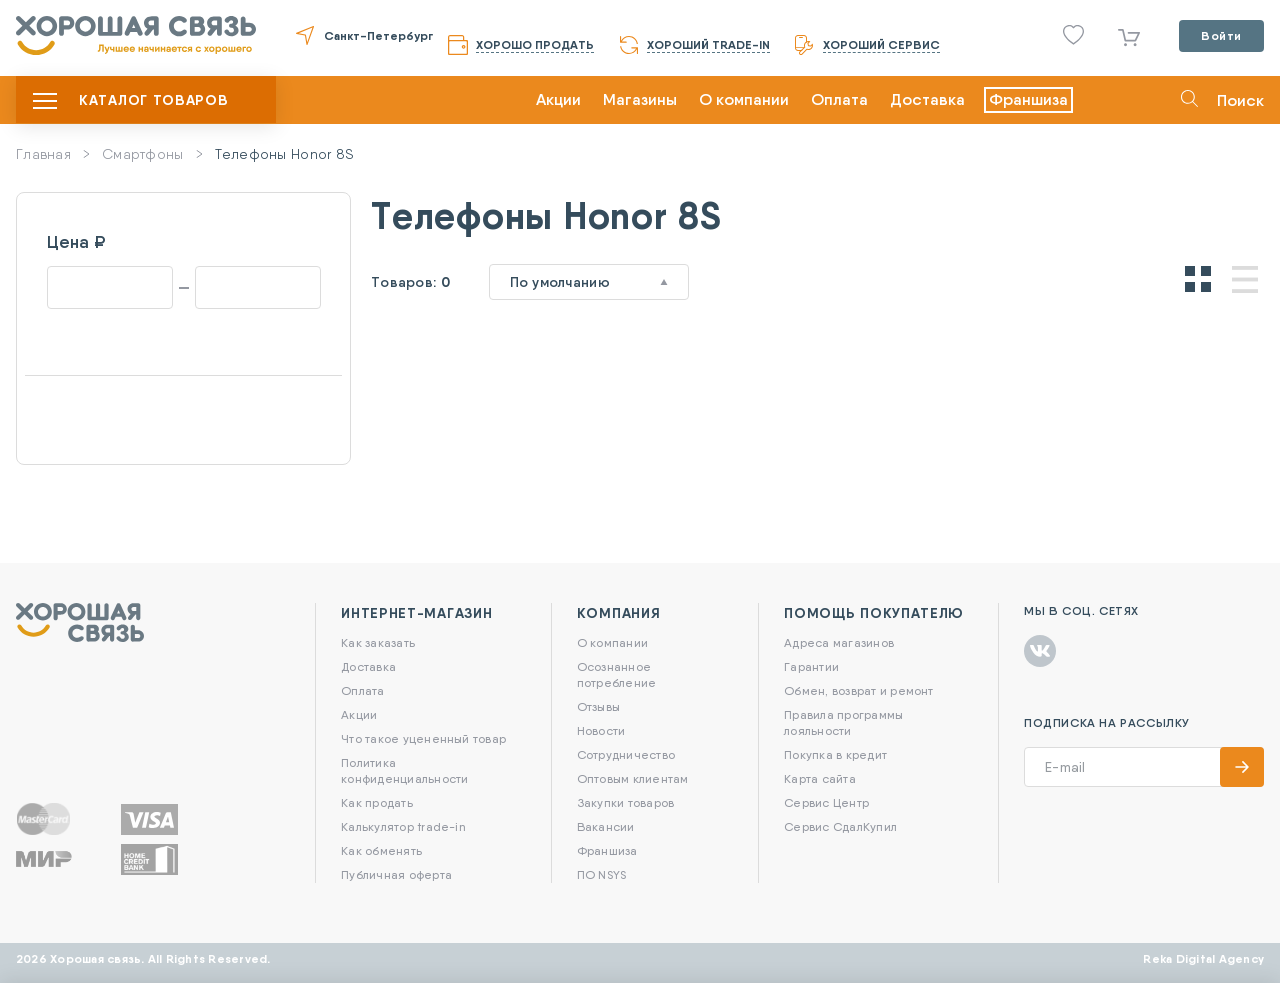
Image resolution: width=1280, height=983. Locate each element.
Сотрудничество (626, 754)
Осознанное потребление (617, 674)
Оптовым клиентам (633, 778)
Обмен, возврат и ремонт (859, 690)
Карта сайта (820, 778)
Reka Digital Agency (1203, 958)
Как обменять (381, 850)
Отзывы (598, 706)
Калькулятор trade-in (403, 826)
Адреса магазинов (839, 642)
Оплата (839, 99)
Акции (558, 99)
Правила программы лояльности (843, 722)
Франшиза (1028, 99)
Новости (601, 730)
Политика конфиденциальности (404, 770)
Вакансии (606, 826)
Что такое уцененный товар (423, 738)
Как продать (377, 802)
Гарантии (811, 666)
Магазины (640, 99)
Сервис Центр (826, 802)
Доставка (927, 99)
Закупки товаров (626, 802)
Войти (1221, 35)
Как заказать (378, 642)
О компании (744, 99)
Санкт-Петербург (378, 35)
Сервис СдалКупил (840, 826)
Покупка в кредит (835, 754)
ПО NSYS (602, 874)
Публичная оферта (396, 874)
